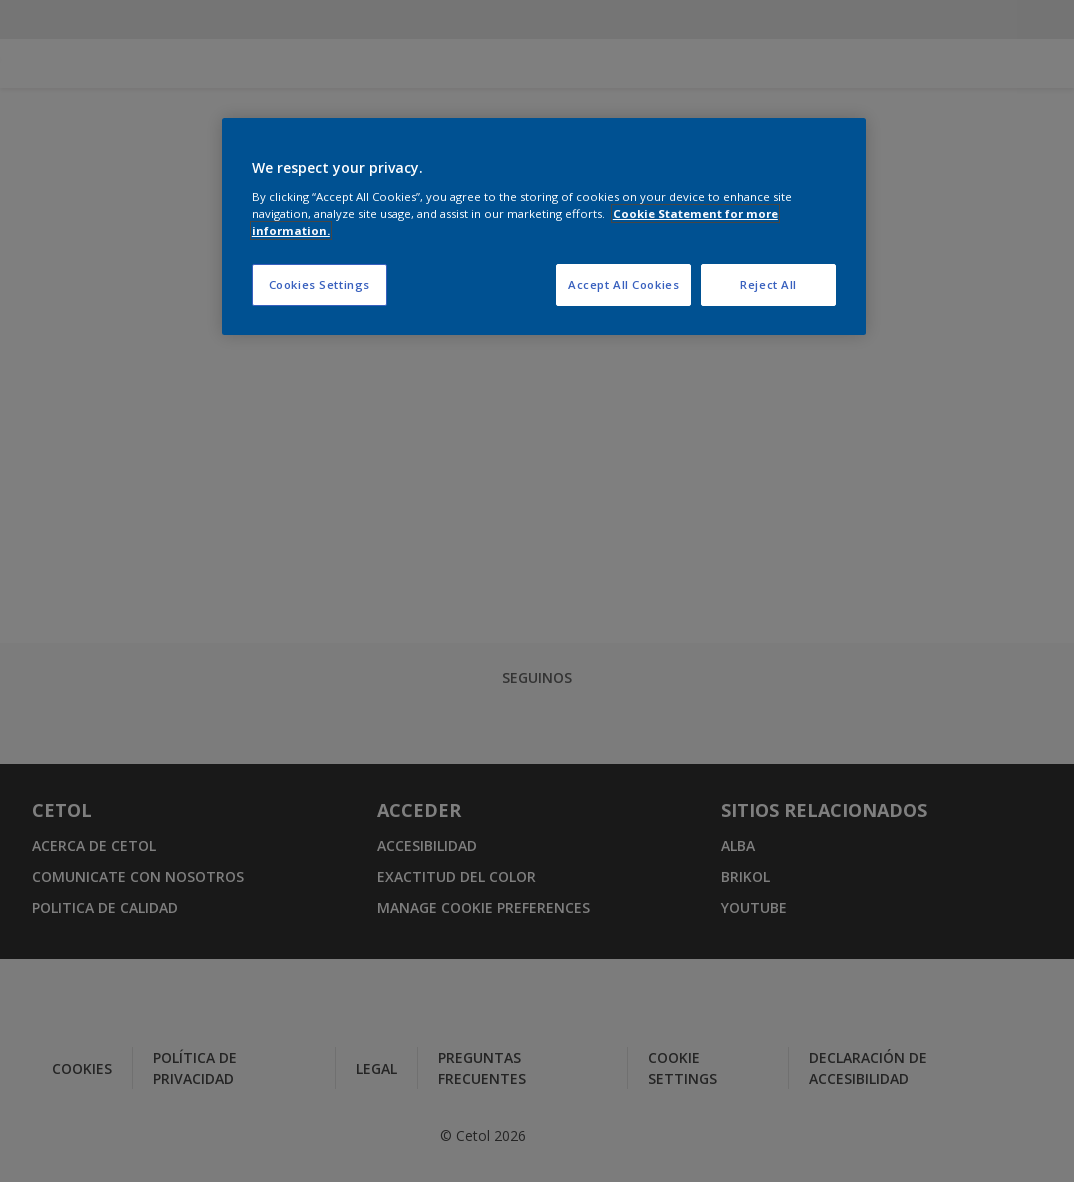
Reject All (768, 284)
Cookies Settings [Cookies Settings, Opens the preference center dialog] (319, 284)
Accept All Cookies (623, 284)
